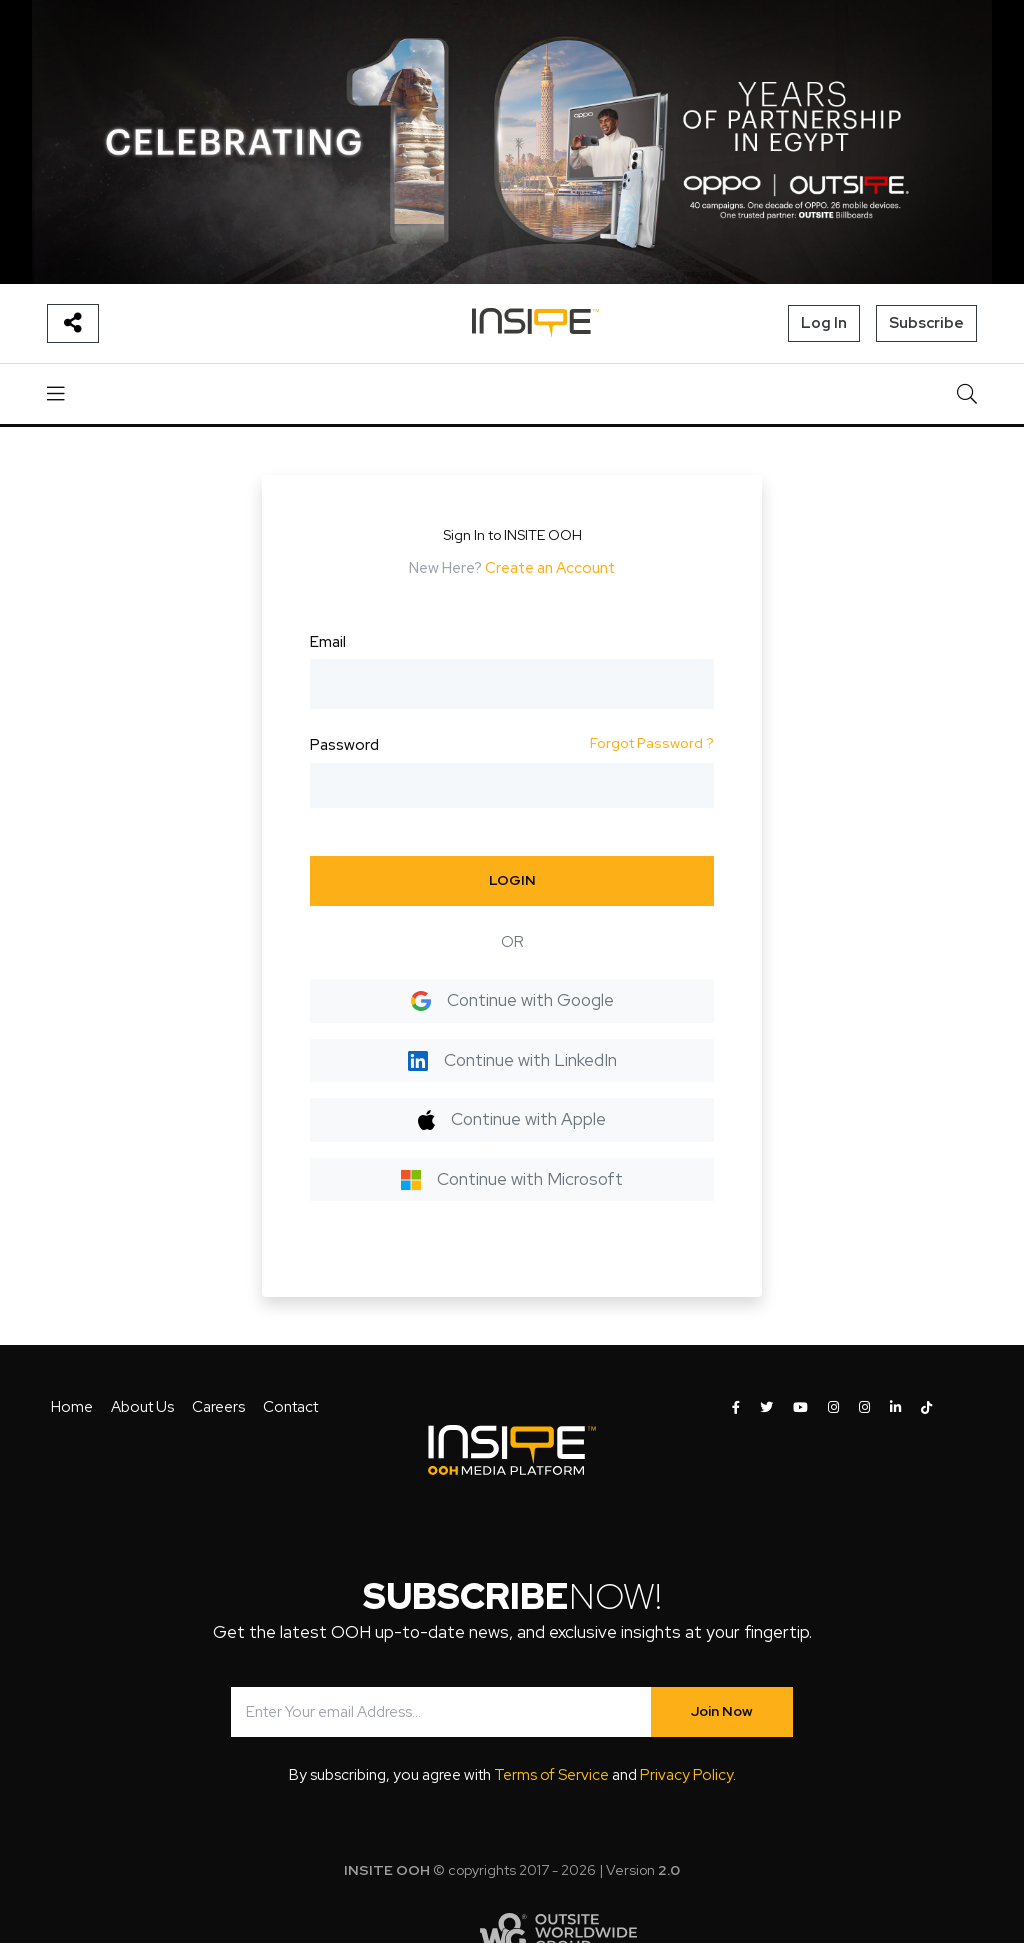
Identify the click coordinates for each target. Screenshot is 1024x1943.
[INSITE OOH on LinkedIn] (895, 1408)
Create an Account (550, 568)
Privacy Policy (686, 1775)
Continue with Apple (511, 1119)
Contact (290, 1407)
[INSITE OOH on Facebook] (736, 1408)
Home (72, 1407)
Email (328, 642)
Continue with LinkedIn (512, 1060)
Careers (218, 1407)
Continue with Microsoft (512, 1179)
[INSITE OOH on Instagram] (833, 1408)
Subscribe (926, 323)
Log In (824, 323)
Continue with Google (512, 1000)
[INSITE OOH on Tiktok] (926, 1408)
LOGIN (512, 880)
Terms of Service (551, 1775)
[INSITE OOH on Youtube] (800, 1408)
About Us (142, 1407)
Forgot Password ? (652, 743)
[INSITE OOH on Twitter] (766, 1408)
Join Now (722, 1711)
